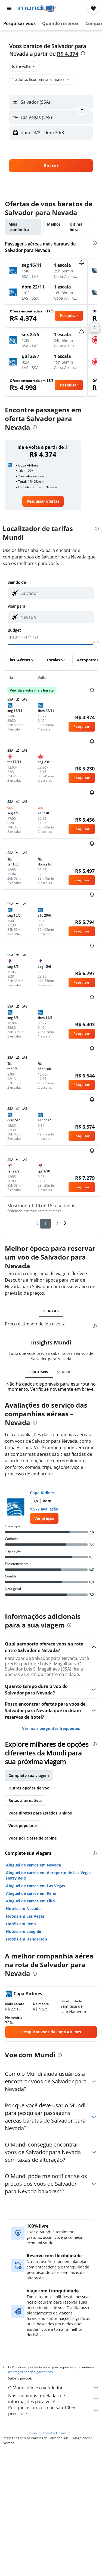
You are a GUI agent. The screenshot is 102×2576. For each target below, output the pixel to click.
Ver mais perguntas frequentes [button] (51, 1728)
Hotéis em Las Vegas (25, 1916)
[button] (9, 8)
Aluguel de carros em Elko (30, 1900)
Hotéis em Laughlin (24, 1931)
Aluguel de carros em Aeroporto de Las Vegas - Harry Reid (50, 1875)
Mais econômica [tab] (18, 227)
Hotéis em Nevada (23, 1908)
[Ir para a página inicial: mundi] (37, 8)
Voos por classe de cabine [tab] (32, 1838)
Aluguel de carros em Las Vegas (35, 1885)
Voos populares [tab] (23, 1825)
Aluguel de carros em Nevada (33, 1865)
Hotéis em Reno (21, 1923)
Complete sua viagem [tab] (28, 1775)
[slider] (96, 644)
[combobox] (24, 66)
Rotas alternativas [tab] (25, 1800)
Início (33, 2430)
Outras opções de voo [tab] (29, 1788)
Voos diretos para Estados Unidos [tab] (40, 1813)
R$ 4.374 (67, 53)
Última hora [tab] (76, 227)
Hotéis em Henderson (26, 1939)
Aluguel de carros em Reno (31, 1893)
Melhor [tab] (53, 224)
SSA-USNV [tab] (38, 1371)
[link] (43, 501)
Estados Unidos (55, 2430)
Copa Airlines (42, 1492)
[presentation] (83, 53)
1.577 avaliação (44, 1509)
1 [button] (45, 1223)
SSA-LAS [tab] (51, 1310)
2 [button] (56, 1223)
